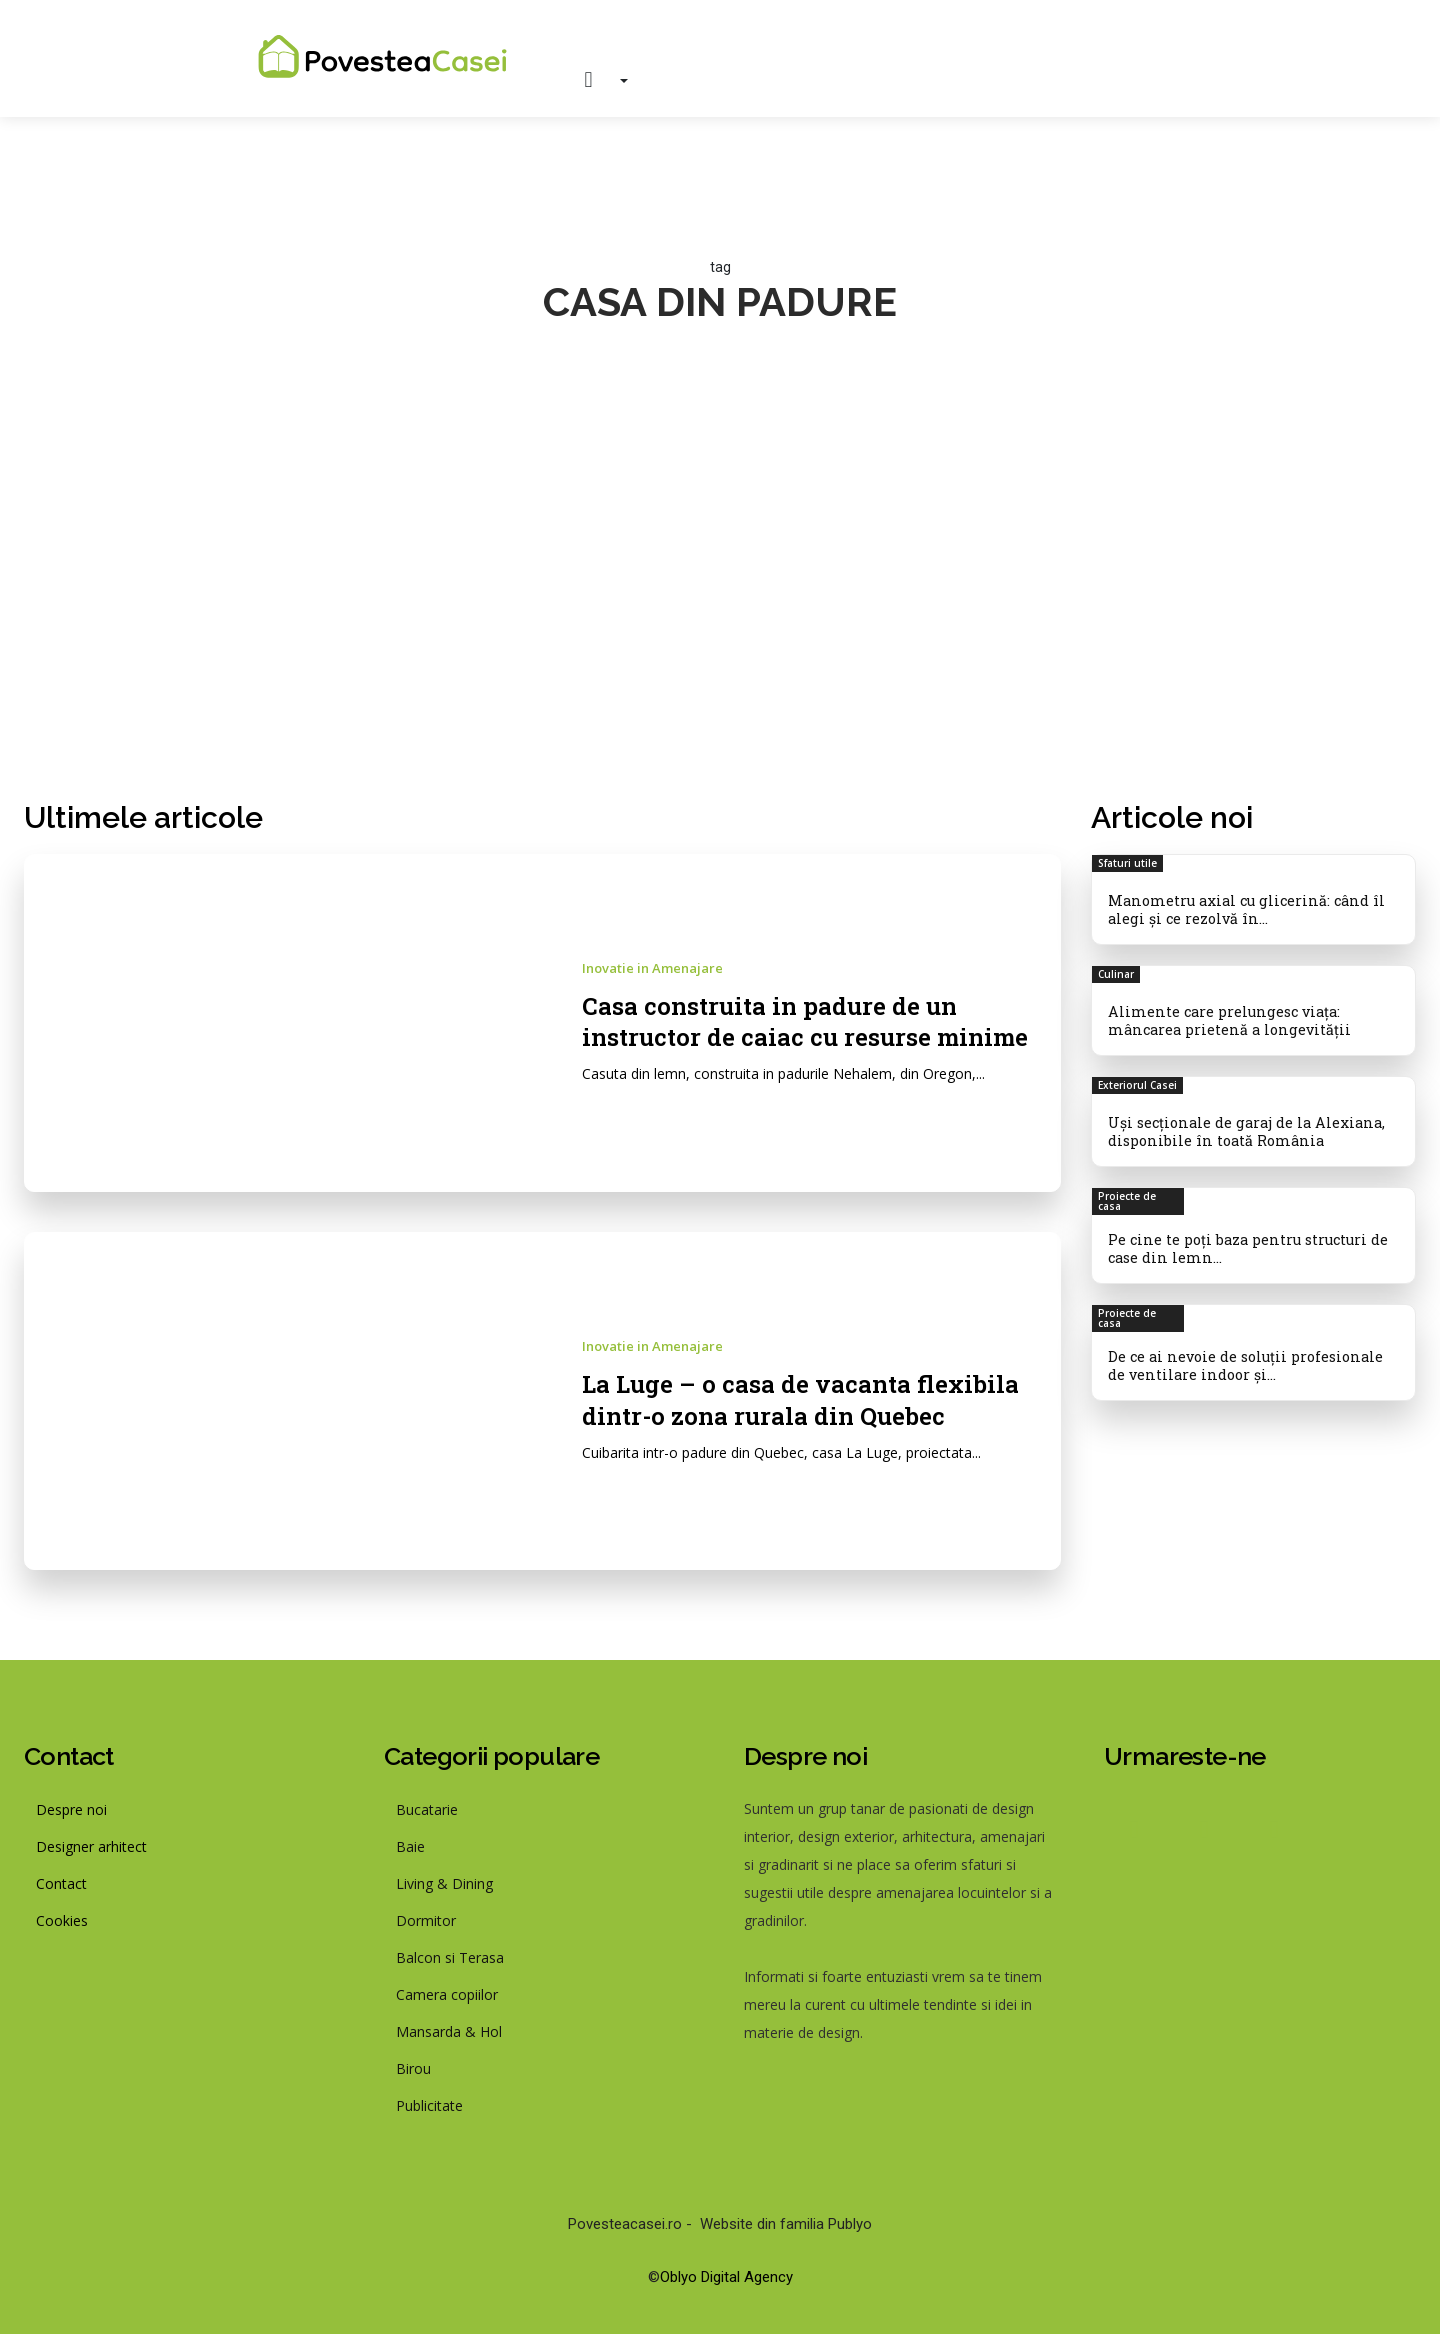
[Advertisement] (720, 581)
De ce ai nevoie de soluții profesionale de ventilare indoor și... (1251, 1356)
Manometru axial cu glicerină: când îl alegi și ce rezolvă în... (1241, 908)
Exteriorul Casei (1137, 1081)
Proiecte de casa (1127, 1195)
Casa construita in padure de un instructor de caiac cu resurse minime (819, 1020)
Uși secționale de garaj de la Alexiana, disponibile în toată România (1241, 1126)
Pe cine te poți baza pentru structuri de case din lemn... (1243, 1241)
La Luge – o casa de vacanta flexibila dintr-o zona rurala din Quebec (815, 1398)
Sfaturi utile (1127, 863)
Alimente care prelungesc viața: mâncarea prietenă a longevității (1226, 1017)
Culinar (1116, 972)
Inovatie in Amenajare (652, 968)
